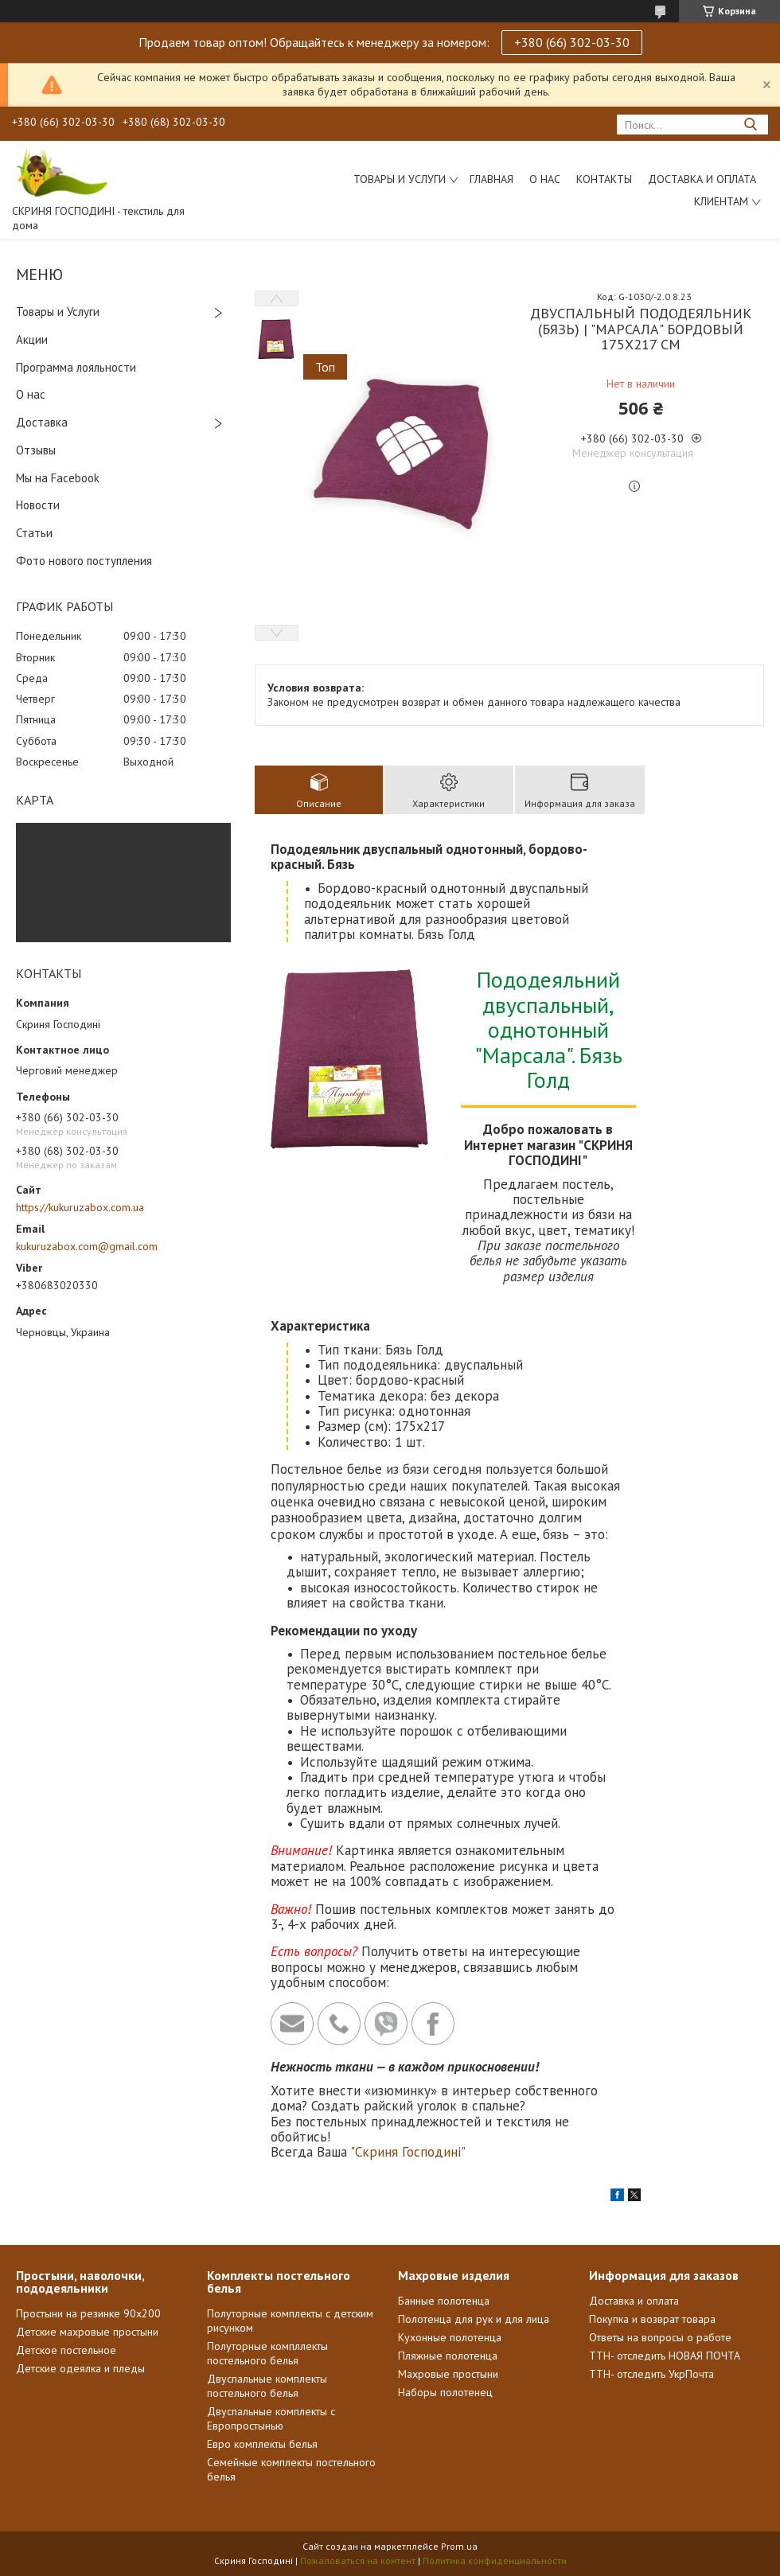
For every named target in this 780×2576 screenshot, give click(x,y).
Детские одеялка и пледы (80, 2368)
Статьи (34, 532)
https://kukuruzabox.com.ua (80, 1207)
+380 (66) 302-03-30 (572, 42)
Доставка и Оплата (702, 179)
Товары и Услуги (57, 311)
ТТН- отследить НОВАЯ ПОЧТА (664, 2355)
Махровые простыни (448, 2374)
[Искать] (750, 124)
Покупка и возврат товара (652, 2319)
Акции (32, 339)
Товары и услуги (399, 179)
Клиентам (721, 201)
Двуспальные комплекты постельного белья (267, 2385)
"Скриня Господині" (408, 2152)
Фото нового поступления (84, 560)
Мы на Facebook (57, 477)
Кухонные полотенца (449, 2337)
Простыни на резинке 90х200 (88, 2313)
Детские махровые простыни (87, 2332)
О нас (544, 179)
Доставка (42, 422)
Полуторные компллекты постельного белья (267, 2353)
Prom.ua (459, 2546)
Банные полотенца (443, 2300)
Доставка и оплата (634, 2300)
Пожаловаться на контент (357, 2560)
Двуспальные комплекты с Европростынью (271, 2418)
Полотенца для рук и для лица (473, 2319)
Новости (38, 504)
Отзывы (36, 450)
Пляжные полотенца (447, 2355)
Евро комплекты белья (262, 2444)
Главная (491, 179)
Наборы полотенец (445, 2392)
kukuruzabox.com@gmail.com (87, 1246)
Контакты (604, 179)
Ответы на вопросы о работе (660, 2337)
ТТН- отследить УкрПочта (651, 2374)
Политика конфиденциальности (495, 2560)
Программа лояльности (76, 367)
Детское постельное (66, 2350)
